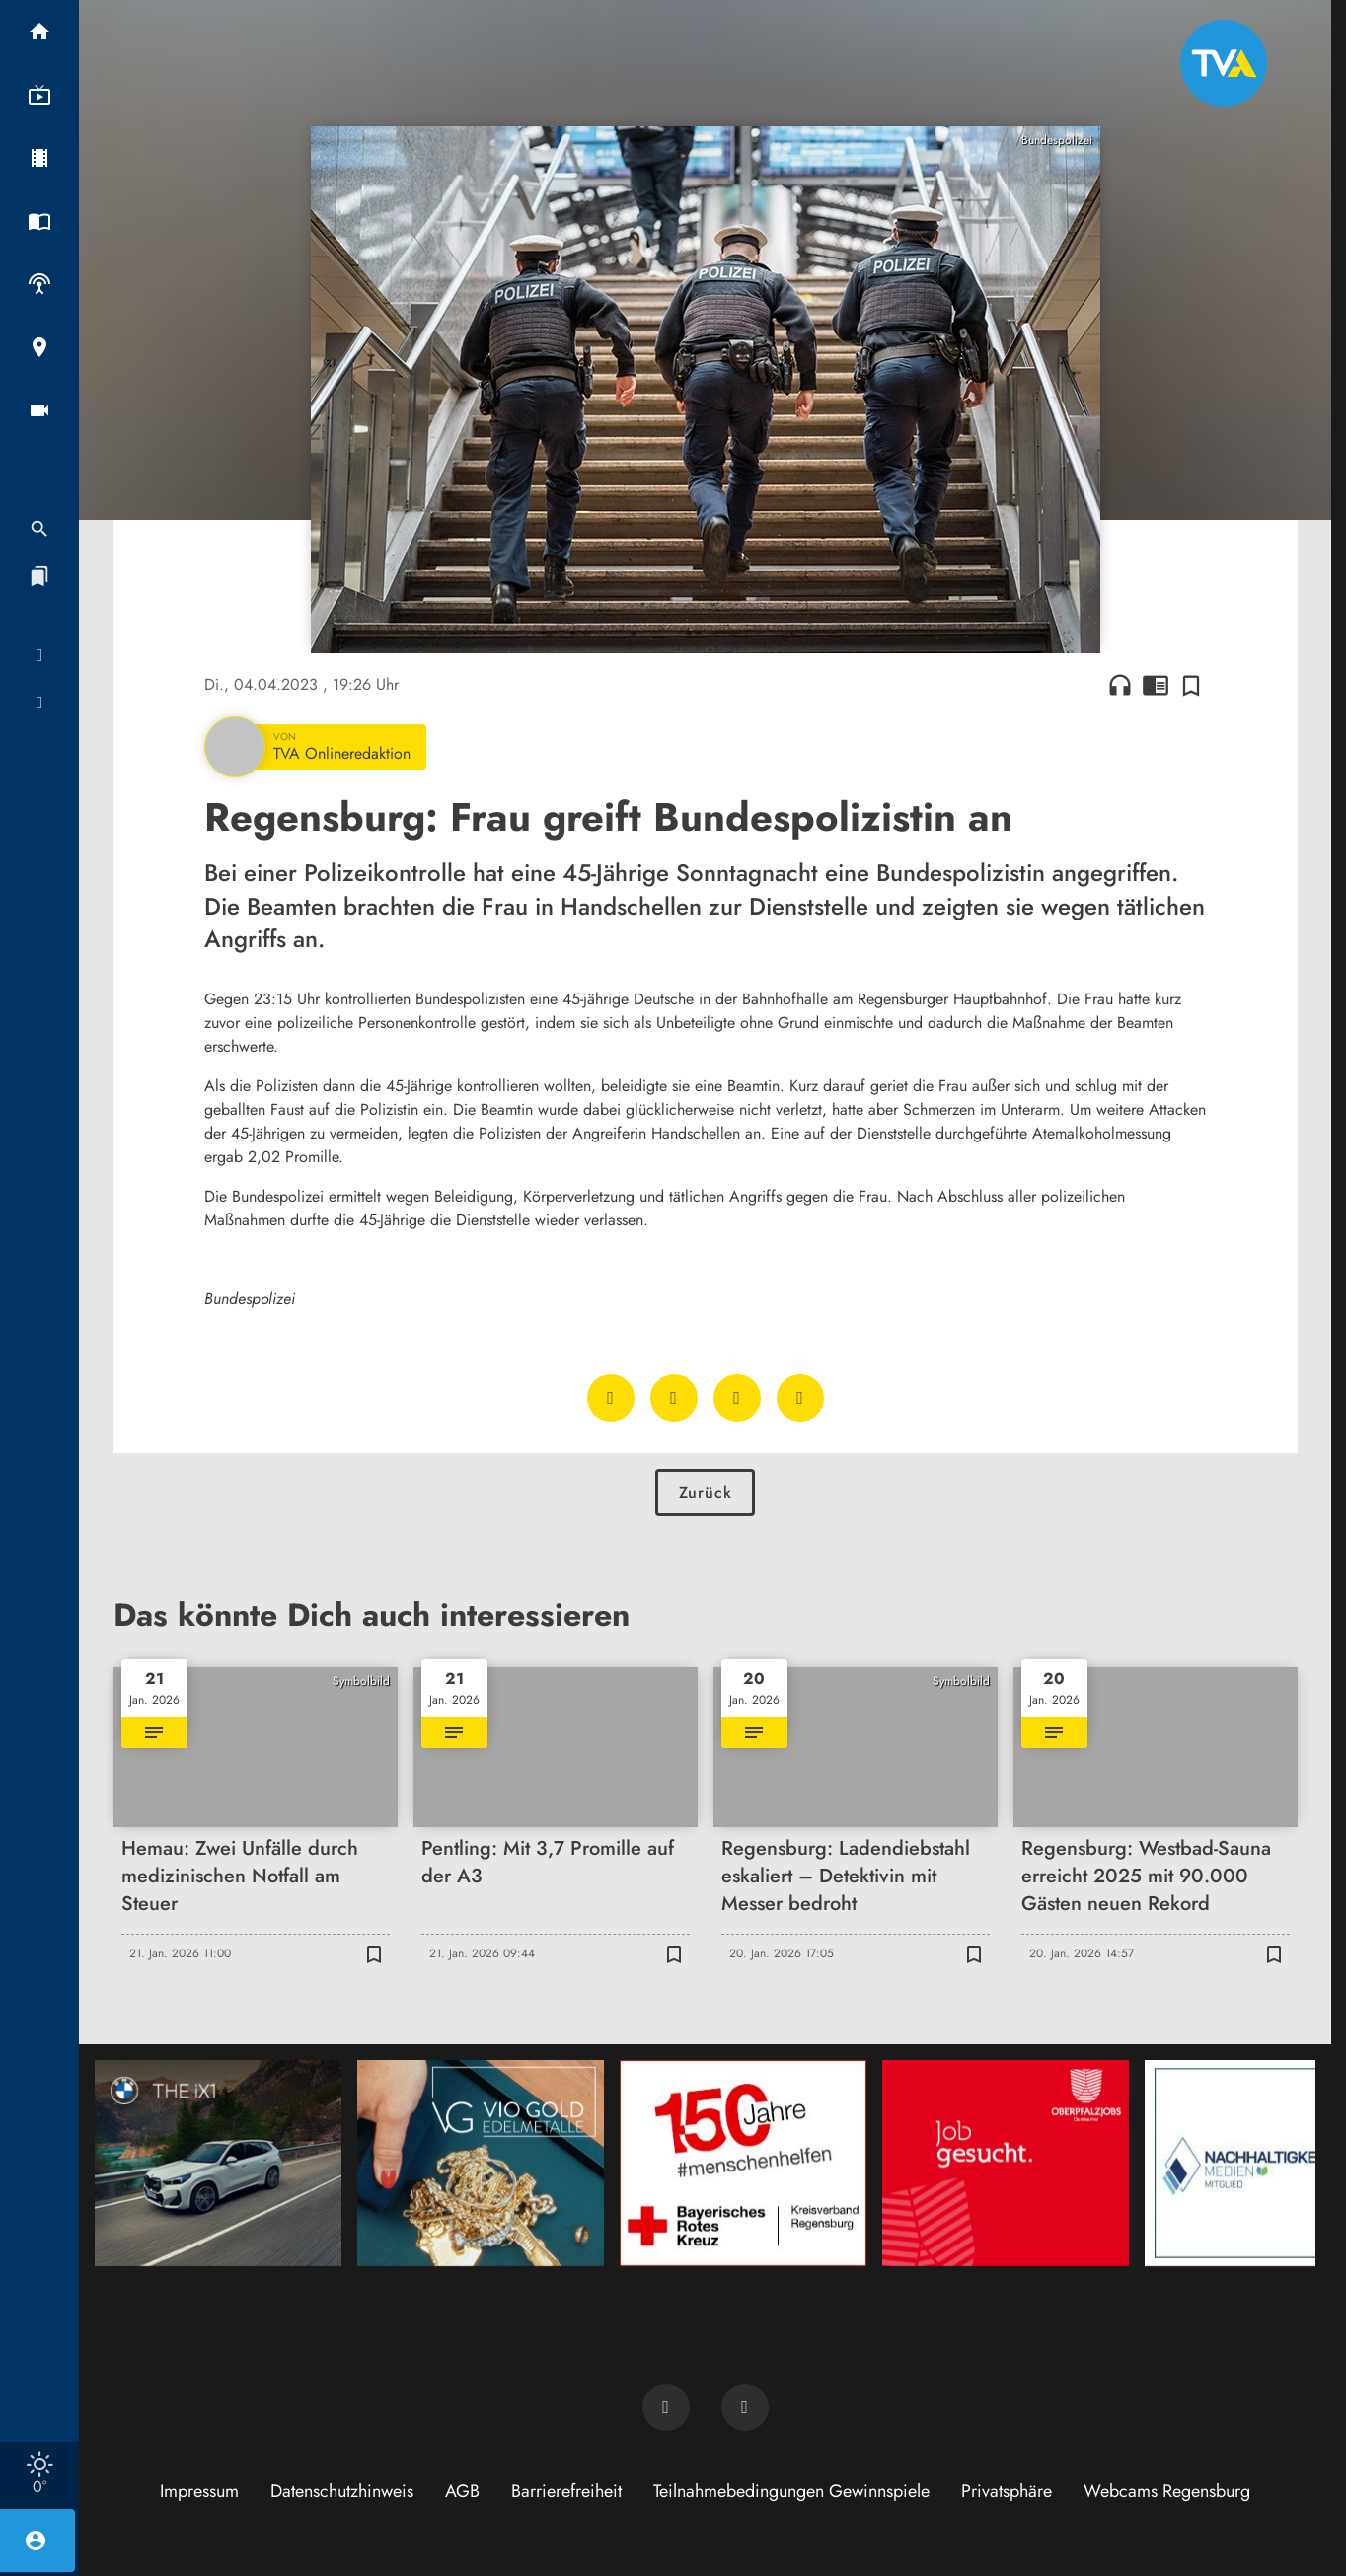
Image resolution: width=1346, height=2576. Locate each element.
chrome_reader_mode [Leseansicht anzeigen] (1155, 685)
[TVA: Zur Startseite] (1223, 63)
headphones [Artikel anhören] (1120, 685)
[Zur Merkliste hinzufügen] (1191, 684)
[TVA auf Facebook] (666, 2407)
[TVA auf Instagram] (745, 2407)
